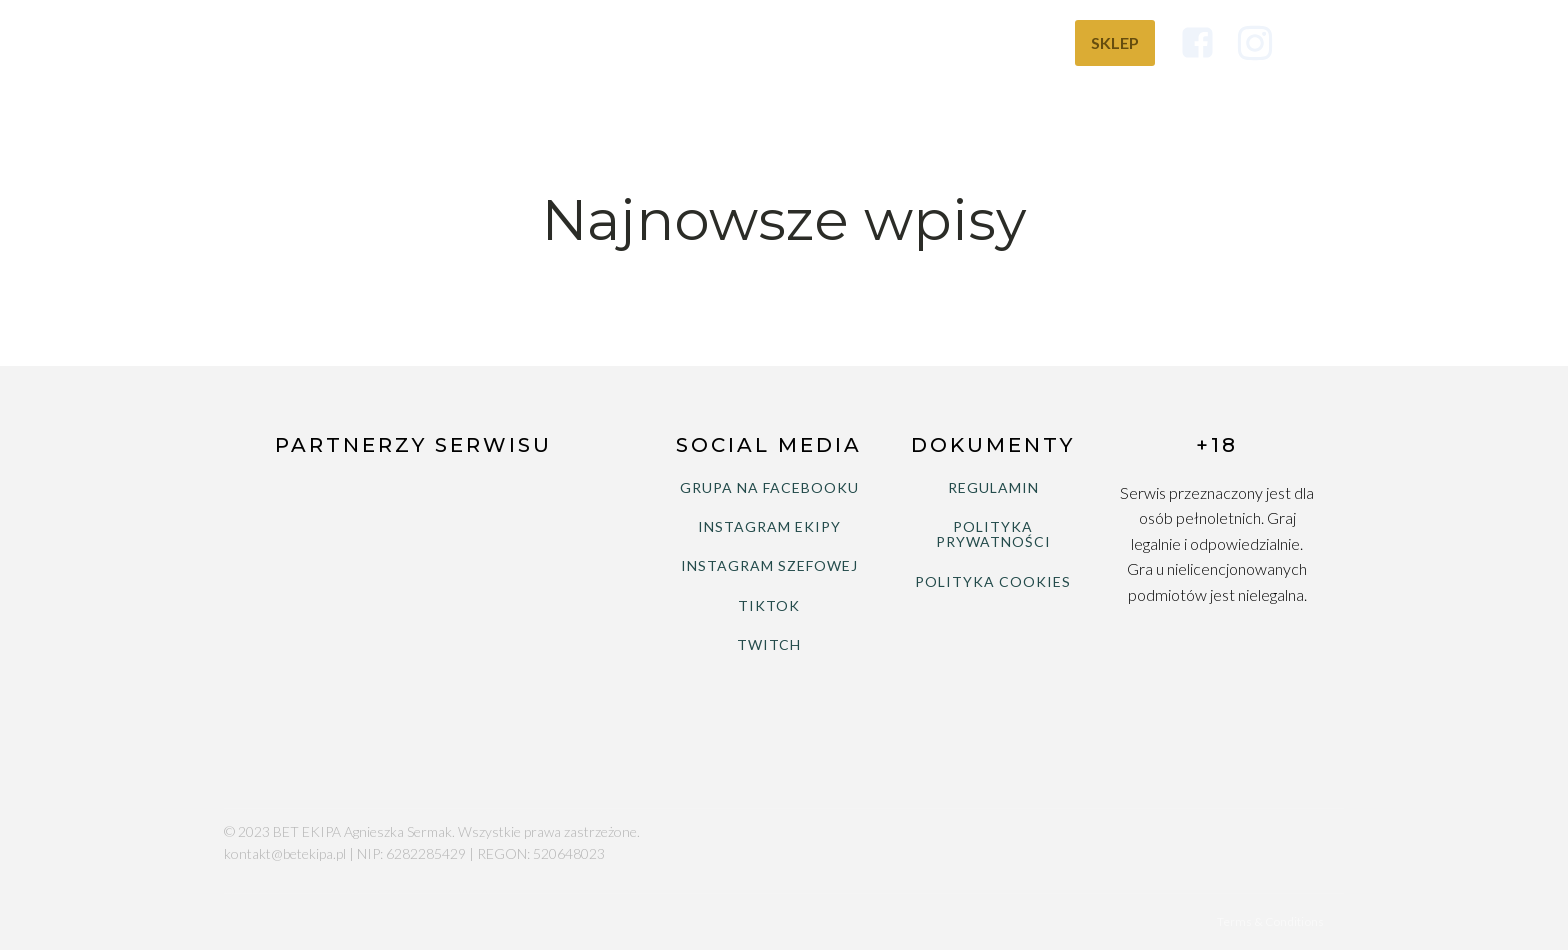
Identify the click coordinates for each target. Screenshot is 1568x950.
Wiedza (1008, 42)
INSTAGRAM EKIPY (769, 526)
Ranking (741, 42)
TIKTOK (769, 605)
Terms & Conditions (1270, 921)
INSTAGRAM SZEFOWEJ (769, 565)
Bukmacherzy (877, 42)
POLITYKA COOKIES (993, 581)
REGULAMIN (993, 487)
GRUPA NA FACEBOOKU (769, 487)
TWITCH (769, 644)
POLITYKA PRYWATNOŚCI (993, 534)
